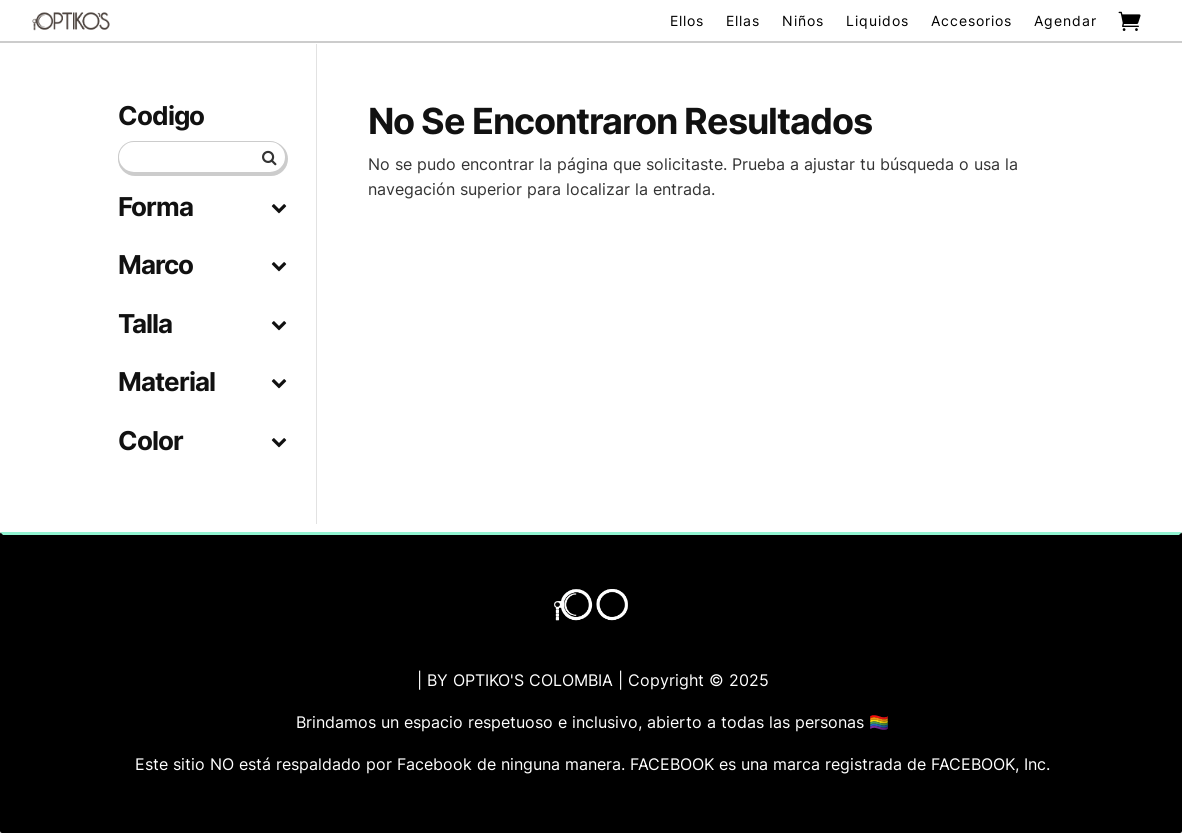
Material (201, 382)
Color (201, 441)
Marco (201, 265)
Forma (201, 207)
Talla (201, 324)
